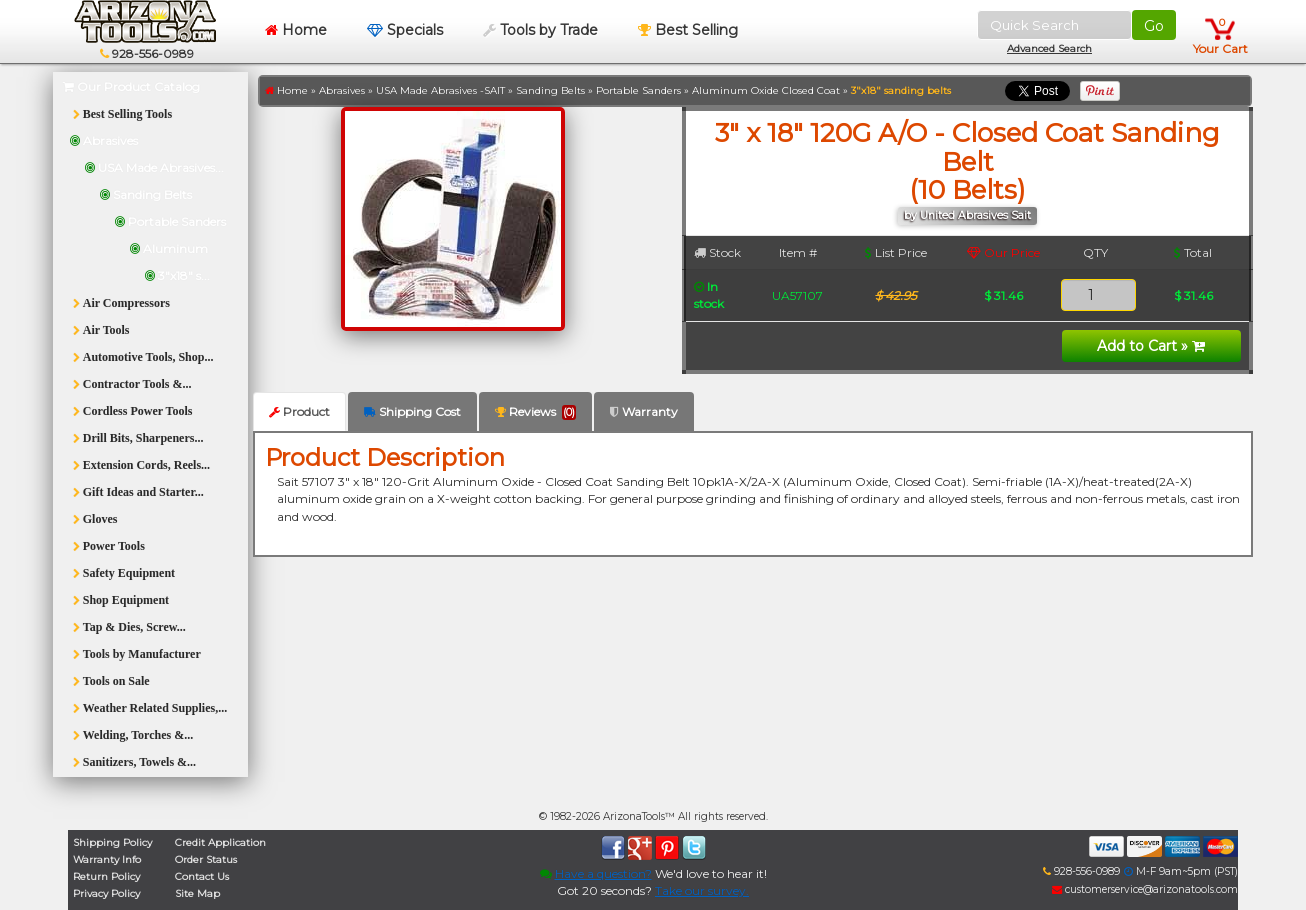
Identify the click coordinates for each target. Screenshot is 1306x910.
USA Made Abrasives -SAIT (440, 90)
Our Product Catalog (131, 86)
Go (1154, 26)
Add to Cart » (1151, 346)
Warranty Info (107, 859)
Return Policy (106, 876)
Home (296, 30)
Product (299, 411)
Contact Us (202, 876)
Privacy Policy (106, 893)
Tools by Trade (540, 30)
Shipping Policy (112, 842)
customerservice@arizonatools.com (1145, 889)
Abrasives (342, 90)
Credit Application (220, 842)
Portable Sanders (638, 90)
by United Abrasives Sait (967, 215)
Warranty (644, 411)
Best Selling (688, 30)
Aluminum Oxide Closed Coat (766, 90)
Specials (405, 30)
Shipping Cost (412, 411)
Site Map (197, 893)
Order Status (206, 859)
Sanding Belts (550, 90)
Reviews (535, 412)
